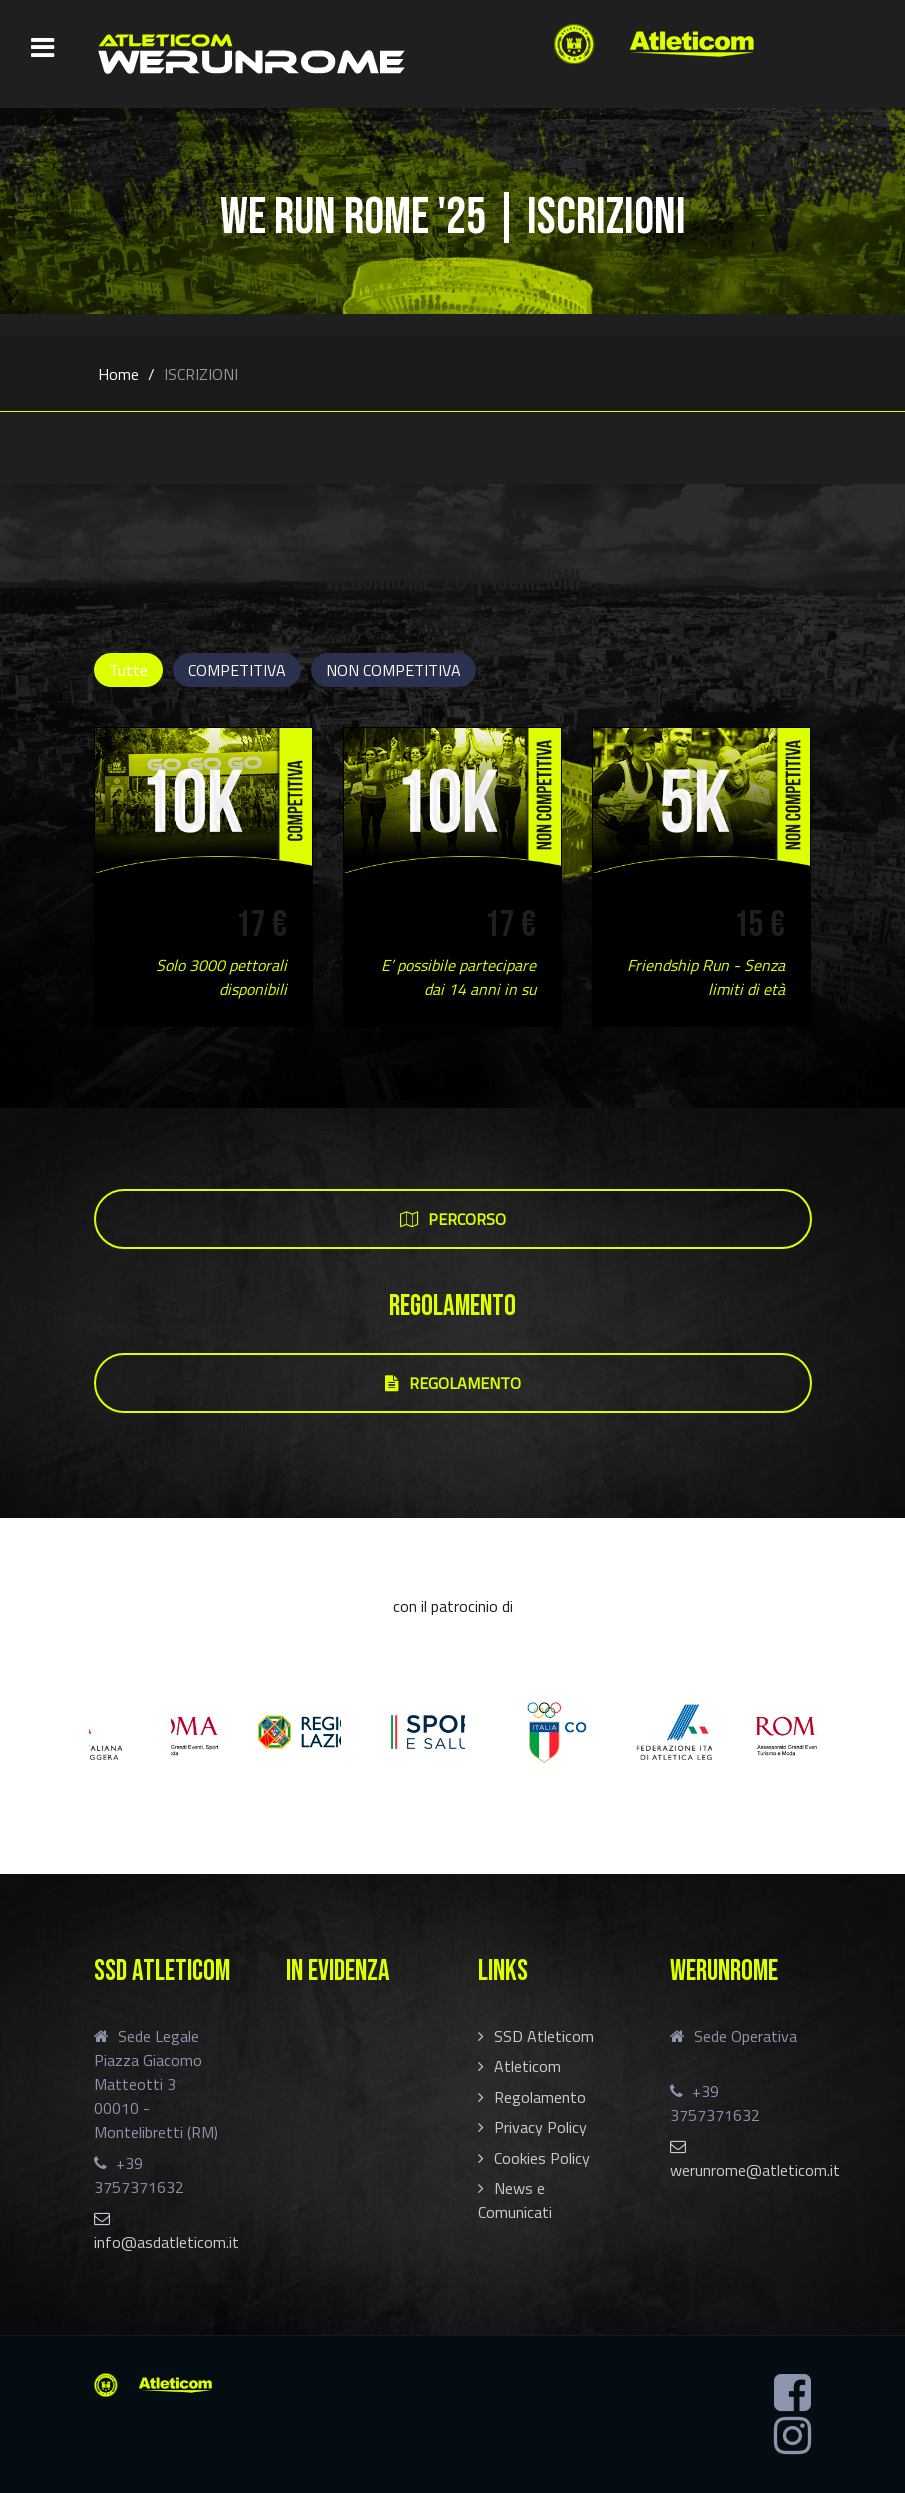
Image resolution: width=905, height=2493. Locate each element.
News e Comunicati (515, 2200)
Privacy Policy (540, 2127)
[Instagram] (792, 2436)
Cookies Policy (542, 2158)
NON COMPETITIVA (393, 670)
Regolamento (540, 2097)
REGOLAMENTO (453, 1383)
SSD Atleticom (544, 2036)
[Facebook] (792, 2393)
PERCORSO (453, 1219)
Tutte (128, 670)
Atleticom (527, 2066)
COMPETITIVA (237, 670)
